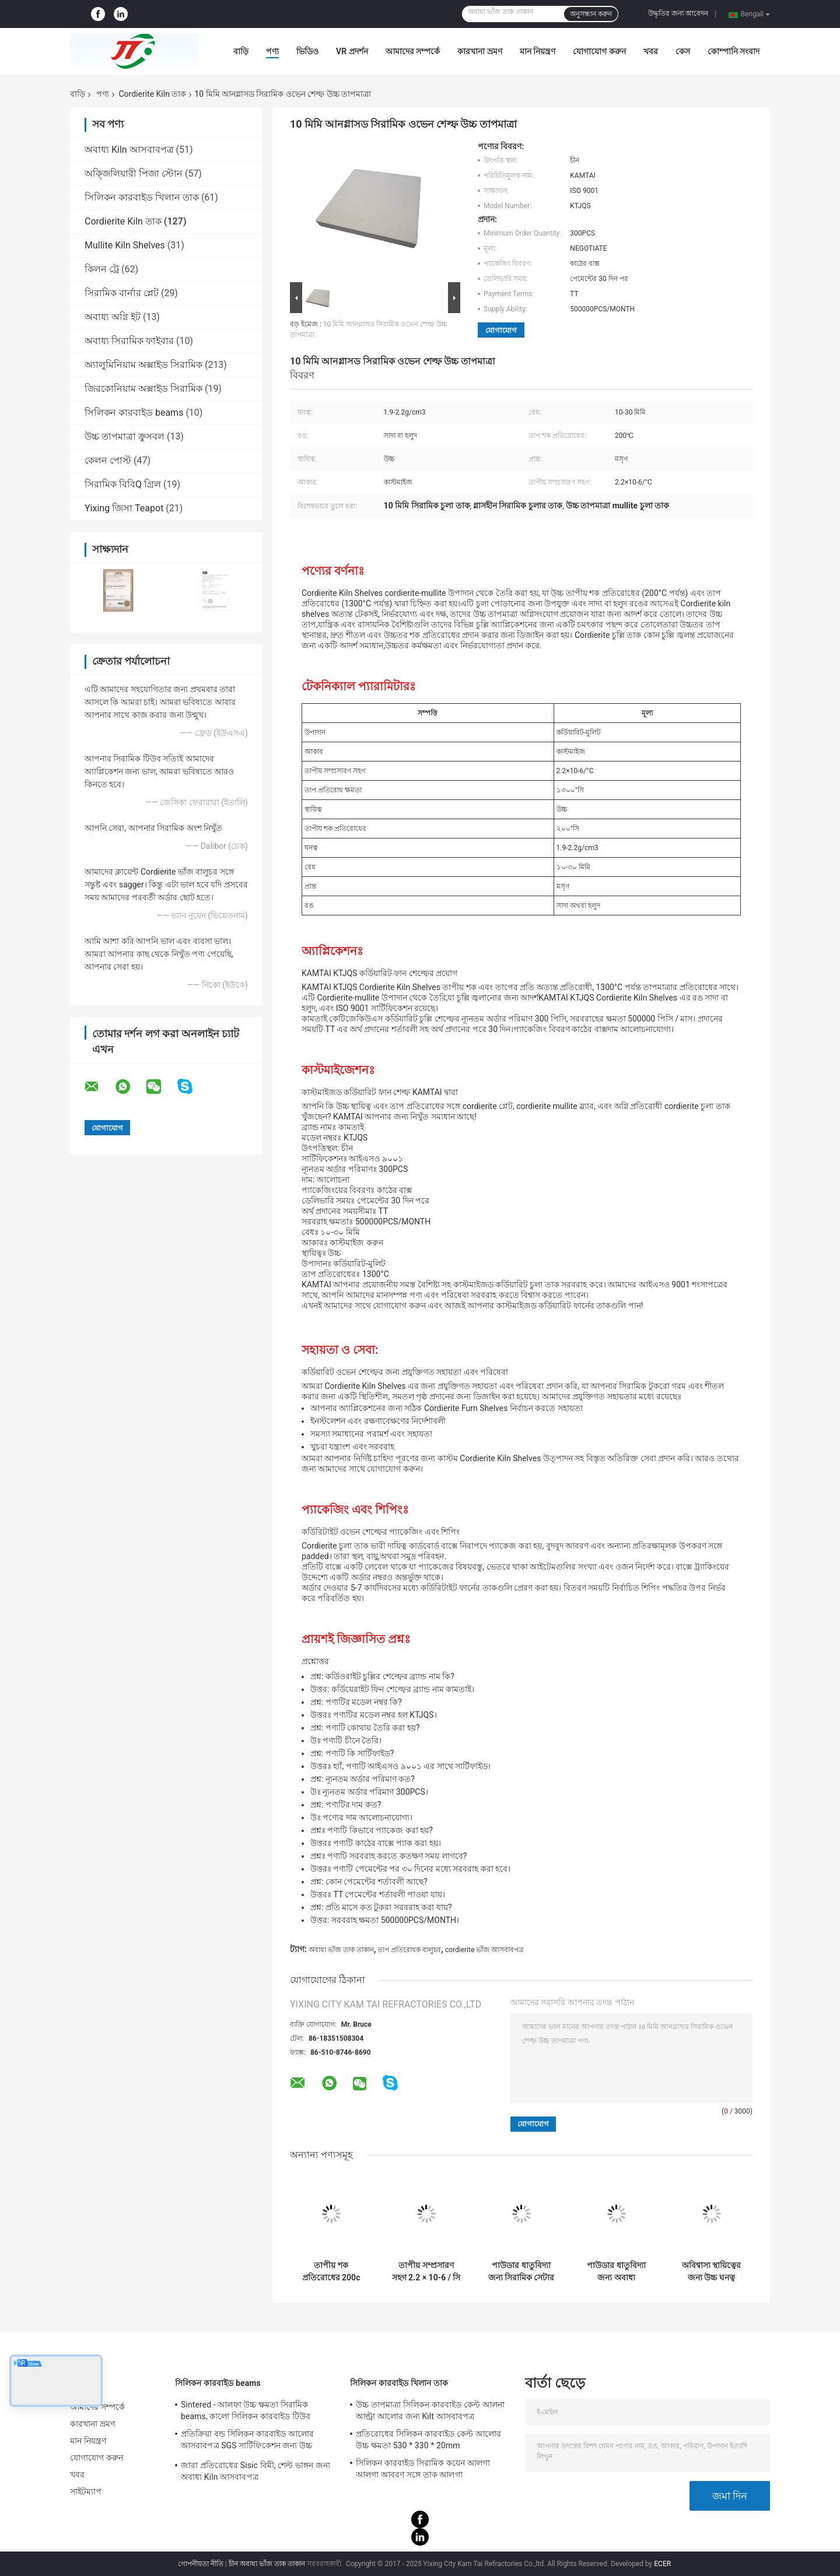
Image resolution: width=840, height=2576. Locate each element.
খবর (650, 51)
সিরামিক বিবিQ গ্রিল (123, 484)
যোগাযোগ (501, 330)
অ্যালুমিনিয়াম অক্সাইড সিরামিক (143, 364)
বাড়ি (241, 51)
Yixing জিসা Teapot (124, 508)
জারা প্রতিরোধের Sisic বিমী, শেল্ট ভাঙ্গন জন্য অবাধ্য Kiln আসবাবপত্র (255, 2471)
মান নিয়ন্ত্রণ (537, 51)
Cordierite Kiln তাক (152, 94)
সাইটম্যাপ (86, 2491)
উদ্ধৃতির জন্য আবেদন (678, 13)
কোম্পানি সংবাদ (734, 51)
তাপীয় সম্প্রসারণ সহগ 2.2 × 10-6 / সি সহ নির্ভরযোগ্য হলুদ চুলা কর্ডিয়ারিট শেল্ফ (426, 2272)
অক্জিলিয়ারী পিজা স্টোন (134, 173)
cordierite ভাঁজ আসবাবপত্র (484, 1950)
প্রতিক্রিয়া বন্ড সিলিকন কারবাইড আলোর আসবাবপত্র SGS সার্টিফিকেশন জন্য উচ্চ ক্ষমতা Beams (247, 2441)
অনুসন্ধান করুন (591, 14)
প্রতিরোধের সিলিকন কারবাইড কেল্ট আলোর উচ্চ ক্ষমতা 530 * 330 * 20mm (428, 2439)
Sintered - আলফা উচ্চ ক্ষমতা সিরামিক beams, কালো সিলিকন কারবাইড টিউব (245, 2410)
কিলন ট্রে (102, 269)
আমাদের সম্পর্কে (413, 51)
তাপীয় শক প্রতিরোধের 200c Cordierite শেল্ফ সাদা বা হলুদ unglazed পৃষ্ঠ (331, 2272)
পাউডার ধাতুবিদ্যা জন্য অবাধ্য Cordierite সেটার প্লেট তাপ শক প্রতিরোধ (616, 2272)
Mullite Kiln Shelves (125, 245)
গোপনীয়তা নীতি (200, 2564)
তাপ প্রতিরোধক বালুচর (409, 1950)
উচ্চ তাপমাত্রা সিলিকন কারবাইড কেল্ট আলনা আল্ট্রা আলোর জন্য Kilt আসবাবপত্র (430, 2410)
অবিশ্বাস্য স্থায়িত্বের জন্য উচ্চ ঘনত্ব (711, 2271)
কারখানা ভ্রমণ (479, 51)
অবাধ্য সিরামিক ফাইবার (129, 340)
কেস (683, 51)
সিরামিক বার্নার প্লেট (122, 293)
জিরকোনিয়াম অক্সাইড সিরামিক (143, 388)
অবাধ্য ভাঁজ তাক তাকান (341, 1950)
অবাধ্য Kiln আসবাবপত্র (129, 149)
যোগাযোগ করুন (599, 51)
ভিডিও (307, 51)
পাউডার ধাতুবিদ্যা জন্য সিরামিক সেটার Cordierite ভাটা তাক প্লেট (521, 2272)
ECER (662, 2564)
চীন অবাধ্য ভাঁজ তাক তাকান (267, 2564)
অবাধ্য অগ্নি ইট (113, 316)
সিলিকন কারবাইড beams (134, 412)
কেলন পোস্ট (108, 460)
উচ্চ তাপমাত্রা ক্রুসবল (124, 436)
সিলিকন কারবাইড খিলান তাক (142, 197)
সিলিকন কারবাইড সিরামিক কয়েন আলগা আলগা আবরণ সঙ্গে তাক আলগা (423, 2468)
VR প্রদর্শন (352, 51)
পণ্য (272, 51)
